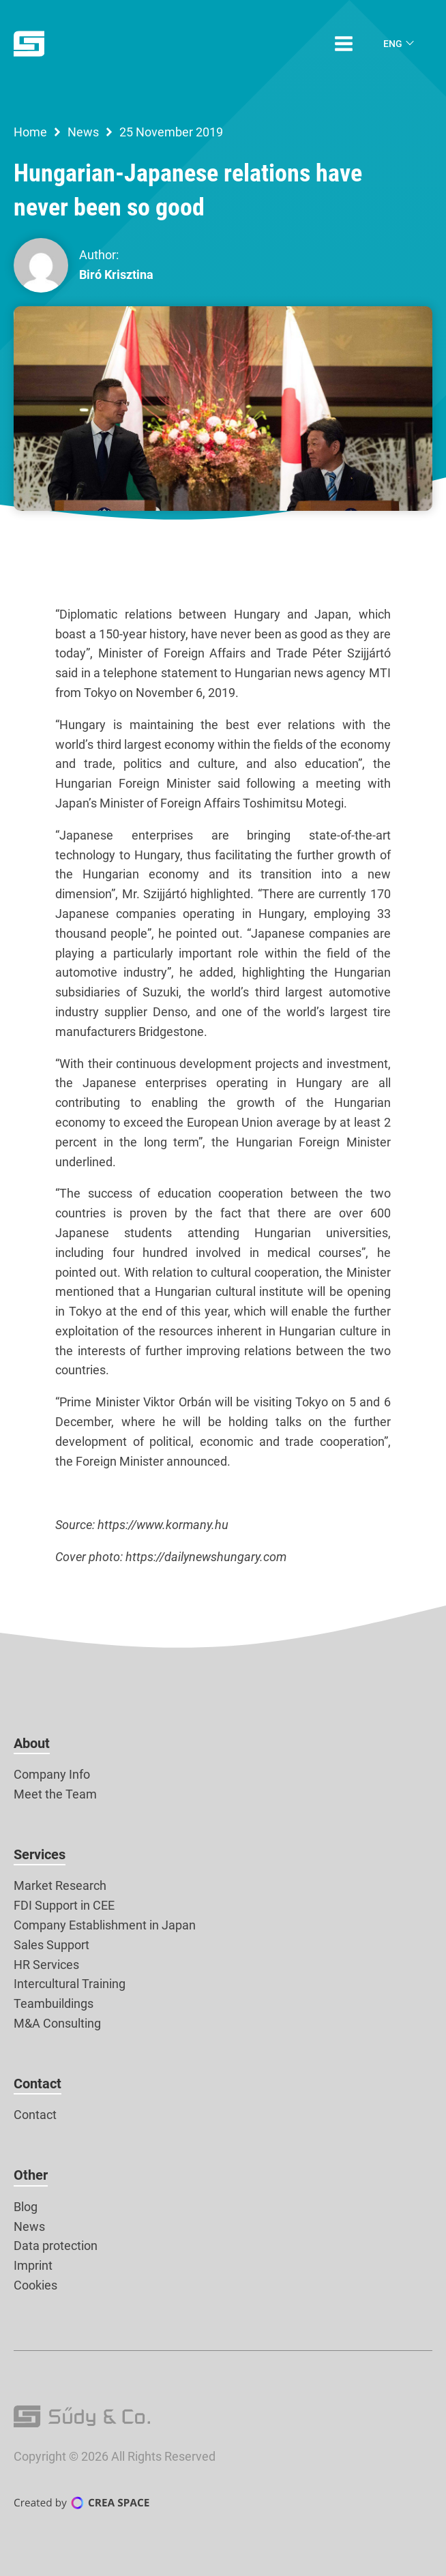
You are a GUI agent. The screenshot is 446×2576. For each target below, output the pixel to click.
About (32, 1743)
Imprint (33, 2265)
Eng (392, 43)
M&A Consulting (57, 2023)
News (83, 132)
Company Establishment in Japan (105, 1925)
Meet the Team (55, 1794)
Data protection (56, 2245)
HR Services (46, 1964)
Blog (26, 2207)
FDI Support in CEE (64, 1905)
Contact (37, 2083)
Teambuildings (53, 2003)
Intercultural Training (69, 1984)
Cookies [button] (35, 2285)
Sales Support (51, 1945)
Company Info (52, 1774)
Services (39, 1854)
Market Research (60, 1885)
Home (30, 132)
